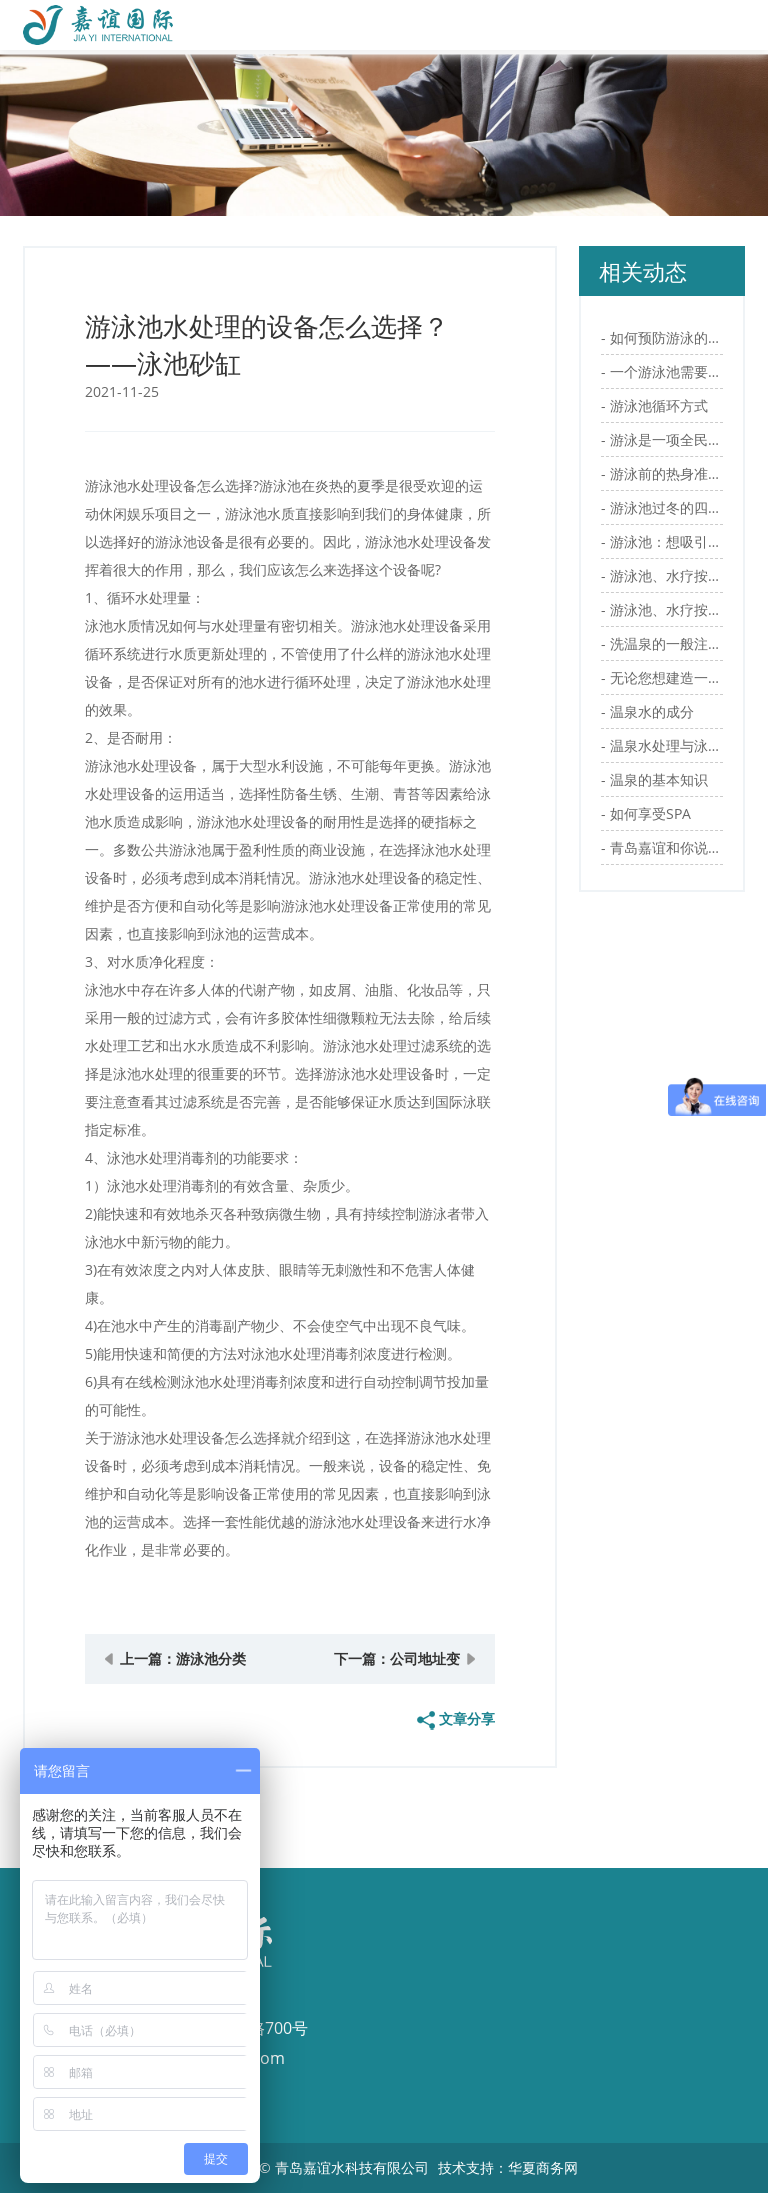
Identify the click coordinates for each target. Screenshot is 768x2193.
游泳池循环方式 (659, 405)
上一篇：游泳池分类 (183, 1658)
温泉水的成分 (652, 711)
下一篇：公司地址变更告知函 (397, 1666)
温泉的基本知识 (659, 779)
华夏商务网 (543, 2167)
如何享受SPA (650, 813)
